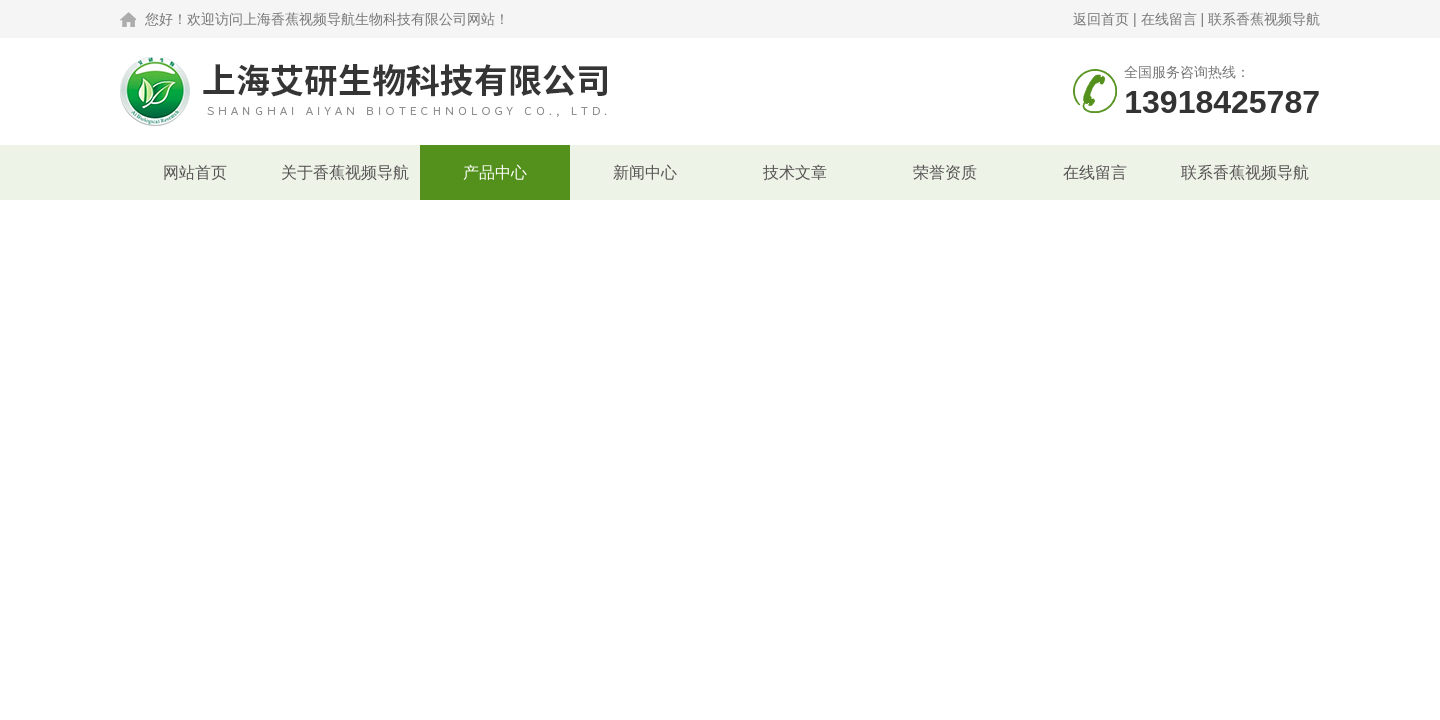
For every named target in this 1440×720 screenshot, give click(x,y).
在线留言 (1169, 19)
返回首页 (1101, 19)
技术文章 (795, 172)
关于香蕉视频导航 (345, 172)
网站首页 (195, 172)
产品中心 (495, 172)
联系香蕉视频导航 (1264, 19)
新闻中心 (645, 172)
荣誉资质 (945, 172)
